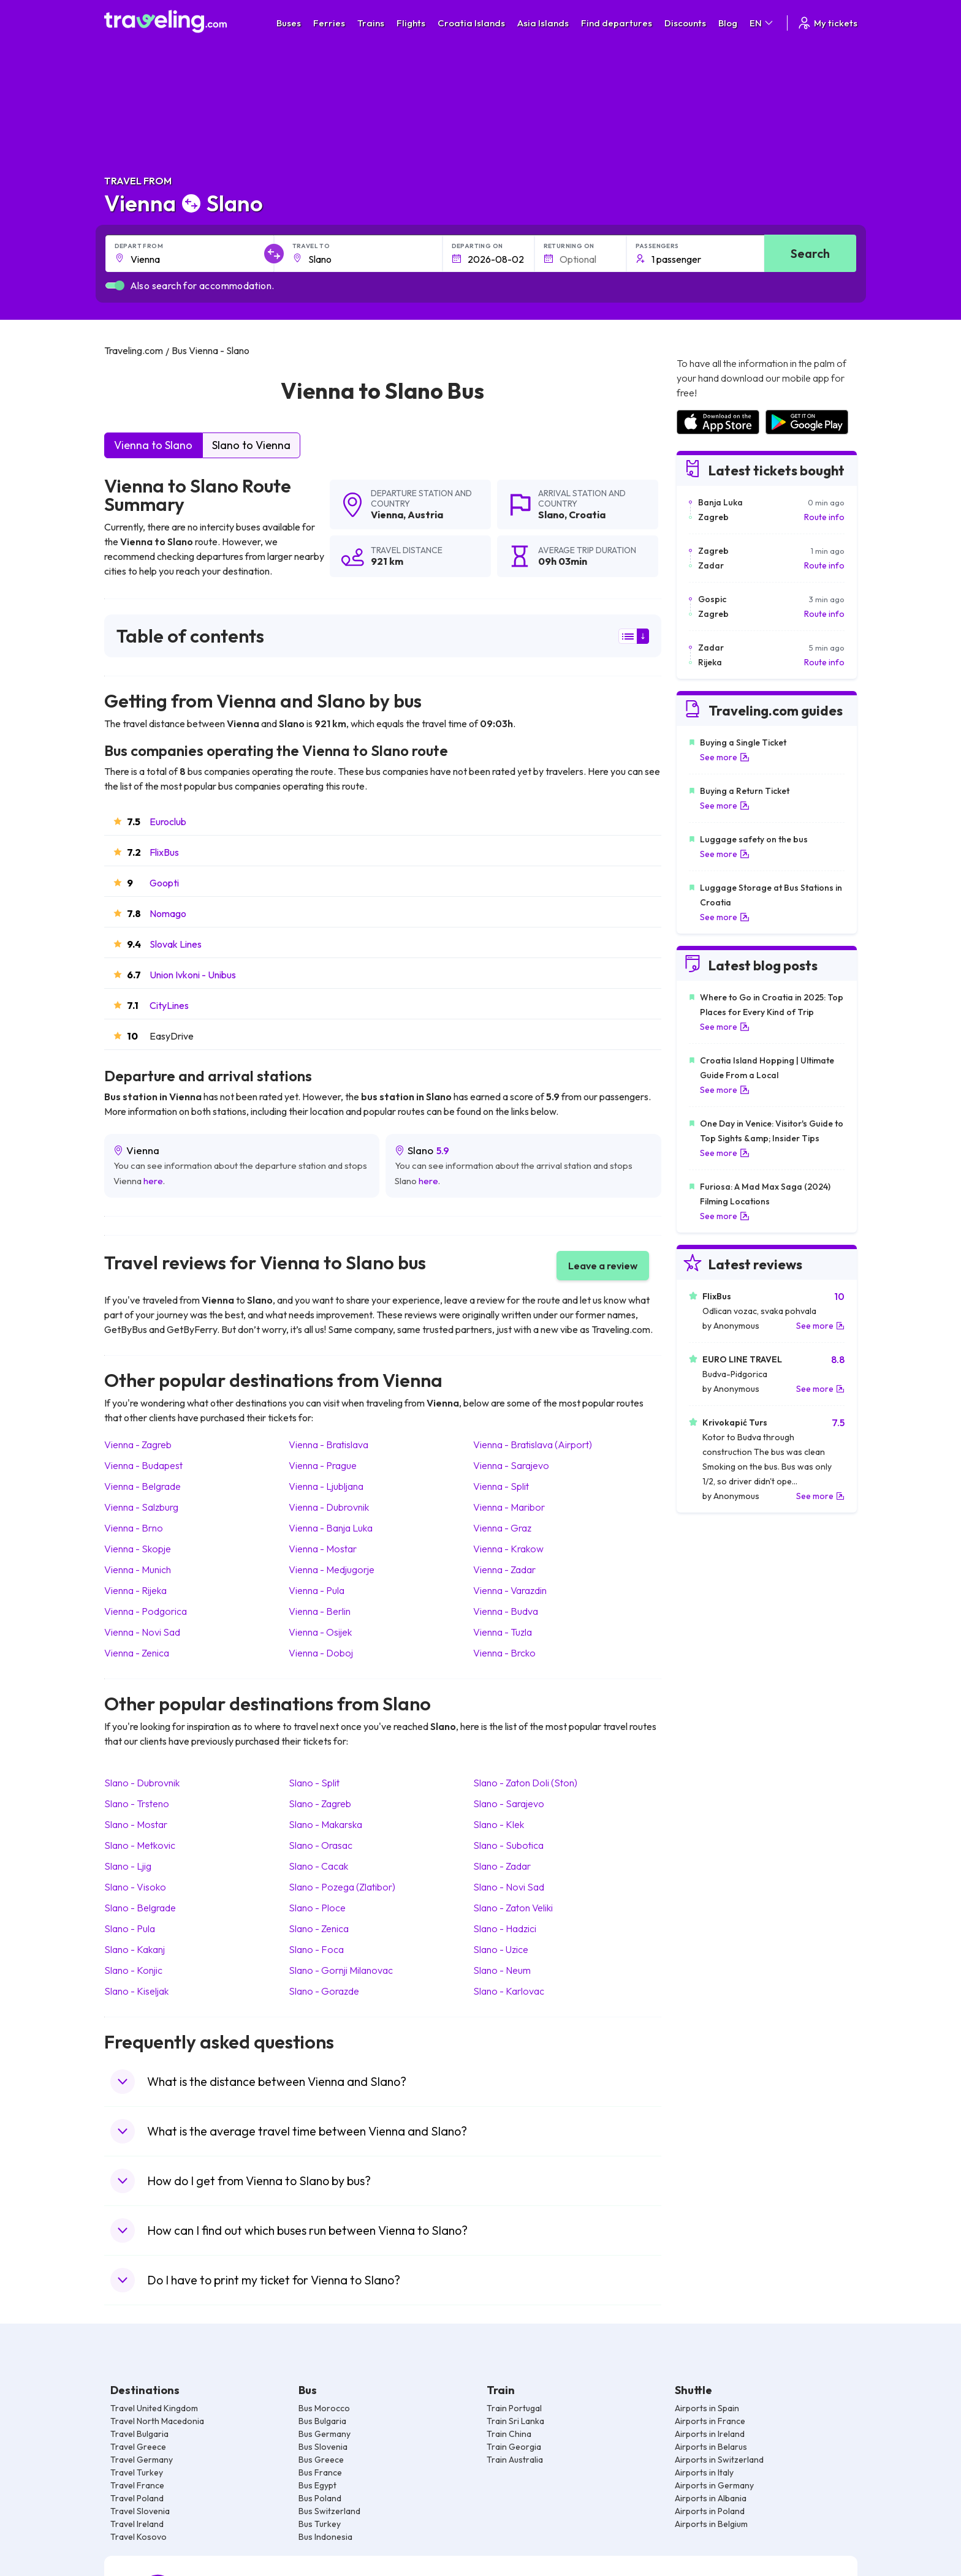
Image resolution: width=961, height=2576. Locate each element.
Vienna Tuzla (502, 1632)
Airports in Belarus (711, 2446)
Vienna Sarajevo (511, 1465)
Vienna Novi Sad (142, 1632)
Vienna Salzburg (141, 1507)
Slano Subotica (508, 1845)
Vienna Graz (502, 1528)
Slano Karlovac (508, 1991)
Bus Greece (321, 2459)
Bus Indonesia (325, 2536)
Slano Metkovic (139, 1845)
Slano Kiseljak (136, 1991)
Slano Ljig (127, 1866)
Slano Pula (129, 1928)
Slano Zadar (502, 1866)
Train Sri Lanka (515, 2421)
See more (725, 757)
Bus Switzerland (329, 2511)
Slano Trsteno (136, 1803)
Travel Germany (141, 2459)
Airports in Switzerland (719, 2459)
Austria (425, 514)
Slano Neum (502, 1970)
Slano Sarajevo (508, 1803)
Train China (509, 2433)
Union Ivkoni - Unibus (193, 975)
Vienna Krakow (508, 1549)
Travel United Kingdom (154, 2408)
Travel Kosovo (138, 2536)
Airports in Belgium (711, 2523)
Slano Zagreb (320, 1803)
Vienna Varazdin (510, 1590)
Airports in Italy (704, 2472)
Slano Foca (316, 1949)
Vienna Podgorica (145, 1611)
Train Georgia (514, 2446)
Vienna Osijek (320, 1632)
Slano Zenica (319, 1928)
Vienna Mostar (323, 1549)
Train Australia (515, 2459)
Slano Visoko (135, 1887)
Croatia (587, 514)
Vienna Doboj (321, 1653)
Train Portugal (514, 2408)
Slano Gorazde (324, 1991)
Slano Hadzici (504, 1928)
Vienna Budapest (143, 1465)
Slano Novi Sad (508, 1887)
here (153, 1181)
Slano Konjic (133, 1970)
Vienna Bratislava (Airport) (532, 1444)
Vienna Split (501, 1486)
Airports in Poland (710, 2511)
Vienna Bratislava (328, 1444)
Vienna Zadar (504, 1569)
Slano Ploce (317, 1908)
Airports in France (710, 2421)
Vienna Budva (505, 1611)
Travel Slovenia (140, 2511)
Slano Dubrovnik (142, 1783)
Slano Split (314, 1783)
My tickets (827, 23)
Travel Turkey (136, 2472)
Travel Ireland (137, 2523)
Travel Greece (138, 2446)
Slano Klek (498, 1824)
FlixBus (164, 852)
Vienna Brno (133, 1528)
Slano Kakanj (134, 1949)
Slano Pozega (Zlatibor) (342, 1887)
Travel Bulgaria (139, 2433)
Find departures (616, 23)
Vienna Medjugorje (331, 1569)
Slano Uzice (500, 1949)
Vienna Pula (316, 1590)
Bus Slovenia (323, 2446)
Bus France (320, 2472)
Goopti (164, 883)
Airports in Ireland (710, 2433)
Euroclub (168, 821)
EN (762, 23)
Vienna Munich (137, 1569)
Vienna (387, 514)
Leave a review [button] (602, 1266)
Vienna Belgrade (142, 1486)
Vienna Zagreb (138, 1444)
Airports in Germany (714, 2485)
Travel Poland (137, 2498)
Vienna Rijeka (135, 1590)
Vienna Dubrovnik (329, 1507)
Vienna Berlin (320, 1611)
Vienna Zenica (136, 1653)
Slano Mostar (135, 1824)
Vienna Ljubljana (326, 1486)
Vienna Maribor (509, 1507)
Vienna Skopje (137, 1549)
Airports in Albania (710, 2498)
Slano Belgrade (140, 1908)
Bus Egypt (317, 2485)
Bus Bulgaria (322, 2421)
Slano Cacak (318, 1866)
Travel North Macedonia (157, 2421)
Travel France (137, 2485)
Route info (824, 517)
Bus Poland (319, 2498)
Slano (551, 514)
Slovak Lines (176, 944)
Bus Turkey (319, 2523)
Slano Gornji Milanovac (341, 1970)
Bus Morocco (324, 2408)
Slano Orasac (320, 1845)
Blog (727, 23)
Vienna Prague (323, 1465)
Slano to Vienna (251, 445)
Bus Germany (324, 2433)
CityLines (169, 1005)
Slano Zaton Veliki (513, 1908)
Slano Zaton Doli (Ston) (525, 1783)
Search (810, 253)
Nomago (168, 913)
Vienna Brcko (504, 1653)
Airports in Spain (707, 2408)
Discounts (685, 23)
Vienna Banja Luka (331, 1528)
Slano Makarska (325, 1824)
